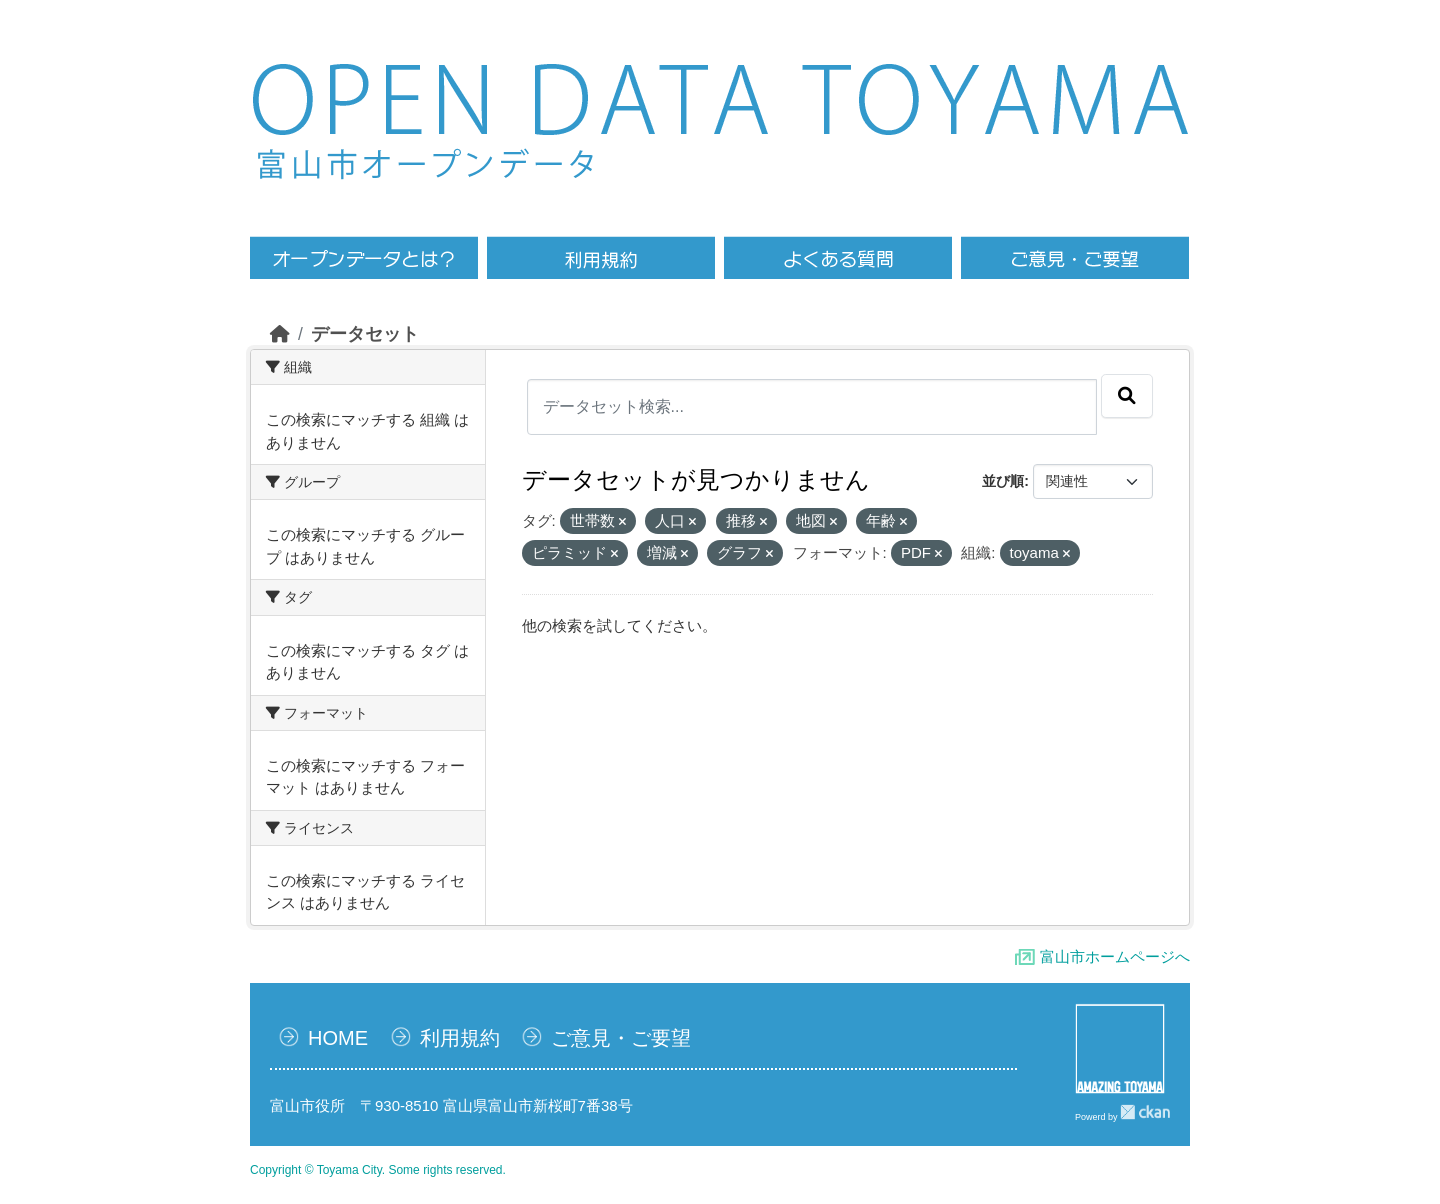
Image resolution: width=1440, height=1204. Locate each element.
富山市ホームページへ (1115, 956)
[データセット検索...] (812, 407)
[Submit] (1127, 396)
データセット (365, 334)
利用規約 (460, 1038)
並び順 (1003, 481)
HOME (338, 1038)
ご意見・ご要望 (621, 1038)
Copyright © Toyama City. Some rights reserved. (378, 1170)
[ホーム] (280, 334)
